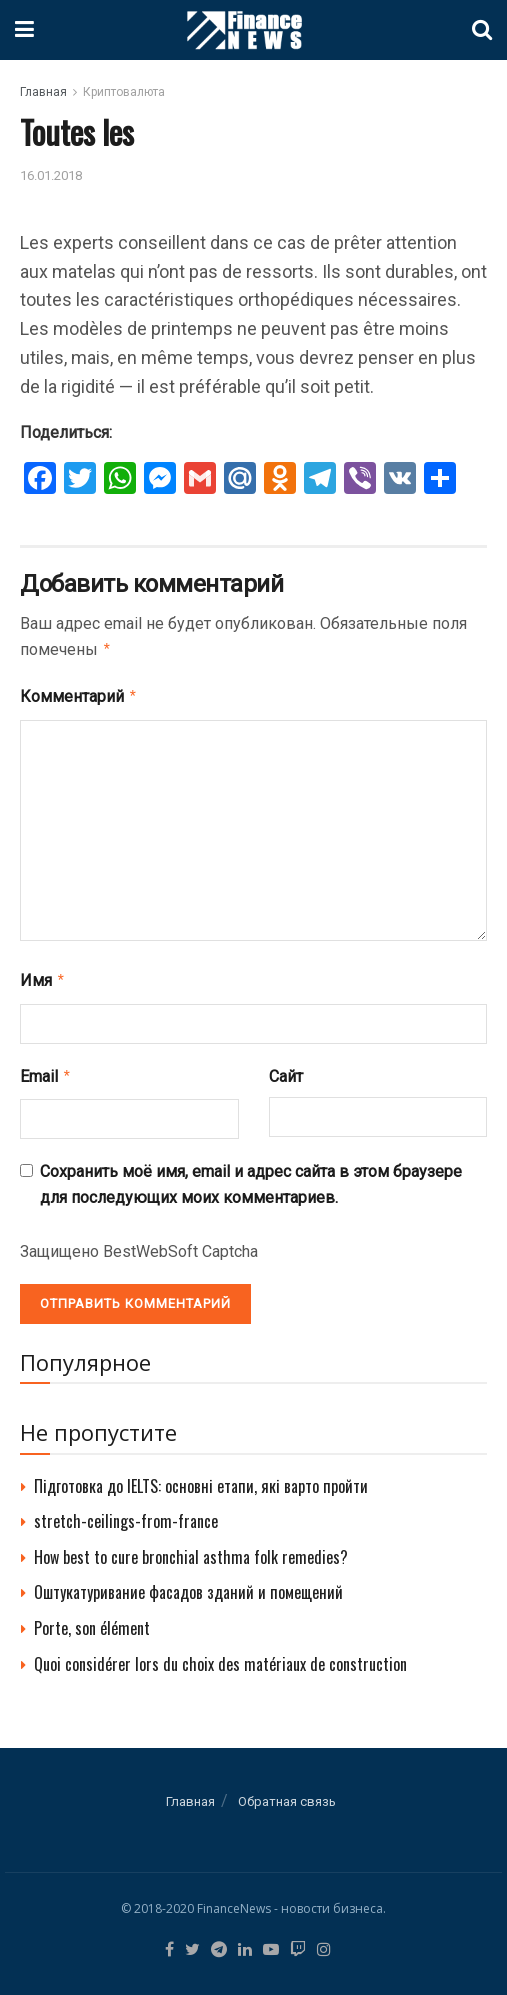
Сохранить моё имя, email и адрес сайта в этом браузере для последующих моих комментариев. (251, 1176)
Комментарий (79, 694)
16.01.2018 (51, 175)
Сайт (286, 1070)
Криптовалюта (124, 92)
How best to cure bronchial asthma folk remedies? (191, 1549)
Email (46, 1070)
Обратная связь (287, 1793)
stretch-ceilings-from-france (126, 1513)
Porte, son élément (92, 1620)
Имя (43, 976)
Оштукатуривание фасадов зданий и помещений (188, 1584)
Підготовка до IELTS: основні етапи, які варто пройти (201, 1478)
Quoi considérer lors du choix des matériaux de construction (220, 1656)
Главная (43, 92)
